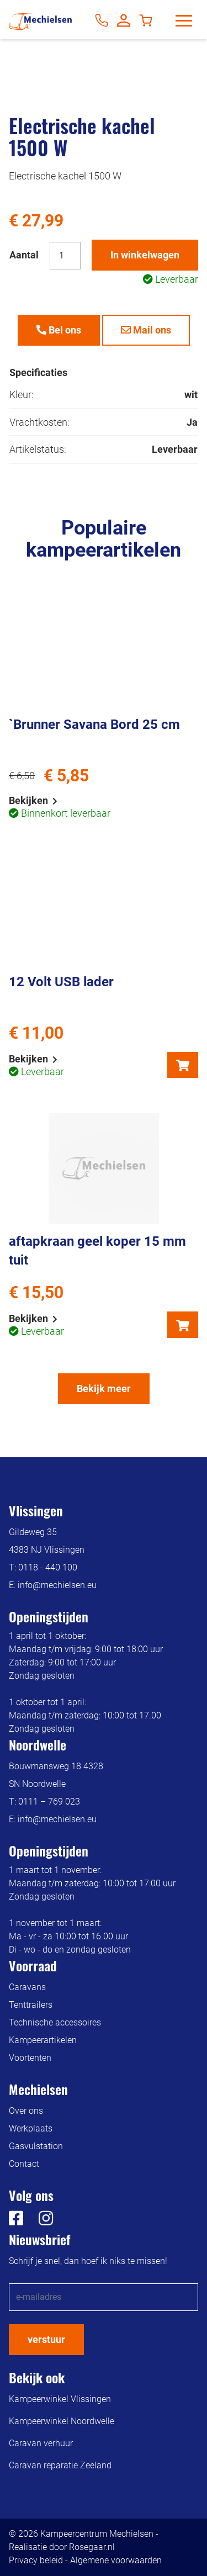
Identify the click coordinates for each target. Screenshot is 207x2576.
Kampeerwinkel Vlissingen (60, 2399)
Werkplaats (30, 2128)
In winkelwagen (144, 255)
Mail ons (146, 330)
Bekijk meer (104, 1388)
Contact (24, 2164)
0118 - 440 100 (47, 1567)
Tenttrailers (30, 2005)
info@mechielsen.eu (57, 1585)
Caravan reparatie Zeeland (60, 2465)
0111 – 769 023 (49, 1801)
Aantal (24, 255)
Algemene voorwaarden (116, 2560)
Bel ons (58, 330)
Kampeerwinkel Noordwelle (61, 2421)
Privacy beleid (36, 2560)
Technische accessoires (55, 2022)
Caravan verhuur (41, 2443)
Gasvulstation (36, 2146)
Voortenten (30, 2058)
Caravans (27, 1987)
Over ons (26, 2111)
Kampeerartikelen (43, 2040)
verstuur (46, 2339)
